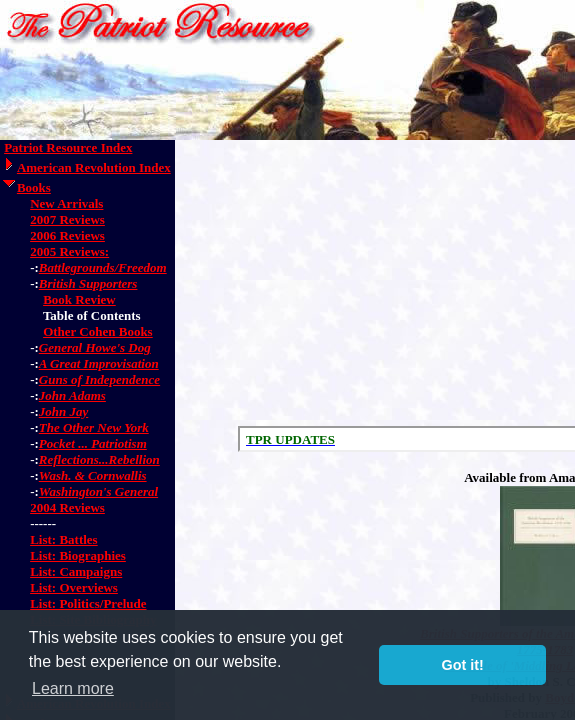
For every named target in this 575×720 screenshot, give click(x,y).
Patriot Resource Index (68, 147)
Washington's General (98, 491)
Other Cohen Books (98, 331)
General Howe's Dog (95, 347)
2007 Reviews (67, 219)
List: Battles (64, 539)
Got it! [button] (463, 665)
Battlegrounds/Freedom (103, 267)
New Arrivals (66, 203)
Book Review (79, 299)
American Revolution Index (94, 167)
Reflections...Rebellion (99, 459)
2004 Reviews (67, 507)
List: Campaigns (76, 571)
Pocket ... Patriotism (93, 443)
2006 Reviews (67, 235)
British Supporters (88, 283)
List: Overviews (74, 587)
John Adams (72, 395)
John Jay (63, 411)
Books (34, 187)
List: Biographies (78, 555)
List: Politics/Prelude (88, 603)
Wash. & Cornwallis (93, 475)
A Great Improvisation (99, 363)
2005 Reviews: (69, 251)
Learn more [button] (73, 688)
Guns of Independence (99, 379)
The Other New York (94, 427)
